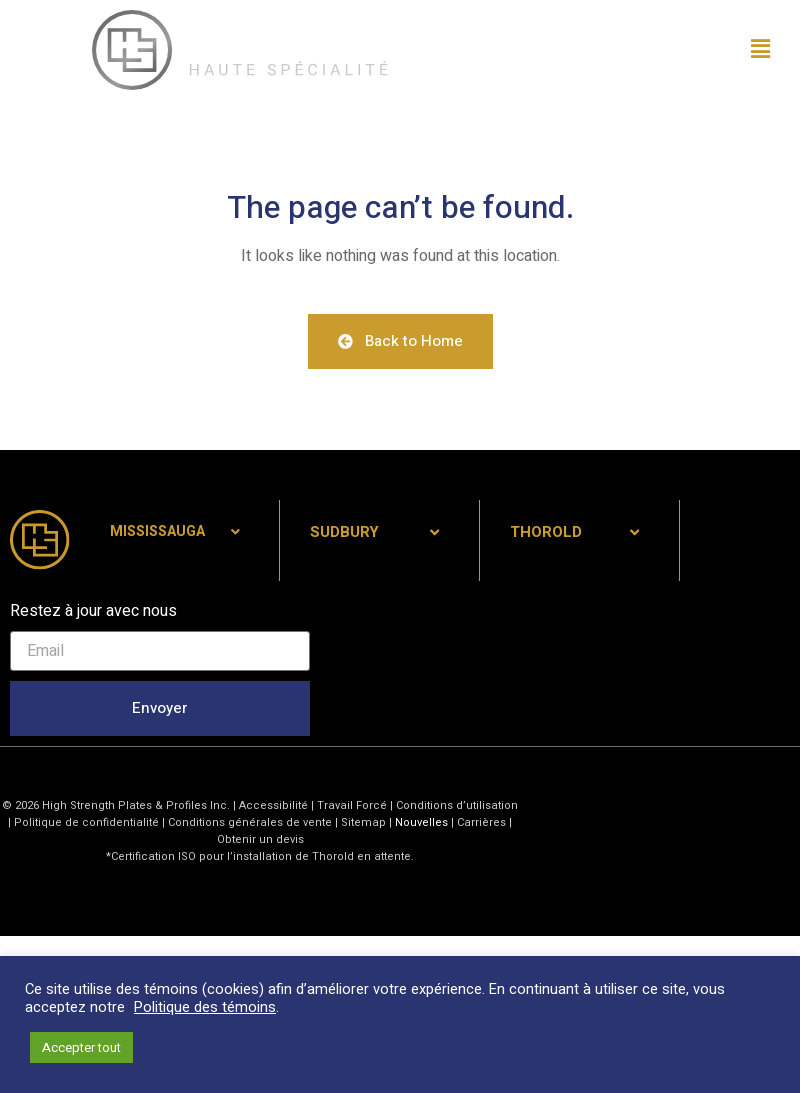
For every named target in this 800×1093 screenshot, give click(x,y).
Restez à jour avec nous (93, 611)
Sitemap (363, 822)
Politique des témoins (205, 1007)
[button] (625, 50)
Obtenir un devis (260, 839)
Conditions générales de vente (251, 822)
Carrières (481, 822)
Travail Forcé (352, 805)
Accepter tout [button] (81, 1047)
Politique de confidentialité (86, 822)
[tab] (179, 532)
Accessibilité (273, 805)
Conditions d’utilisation (457, 805)
